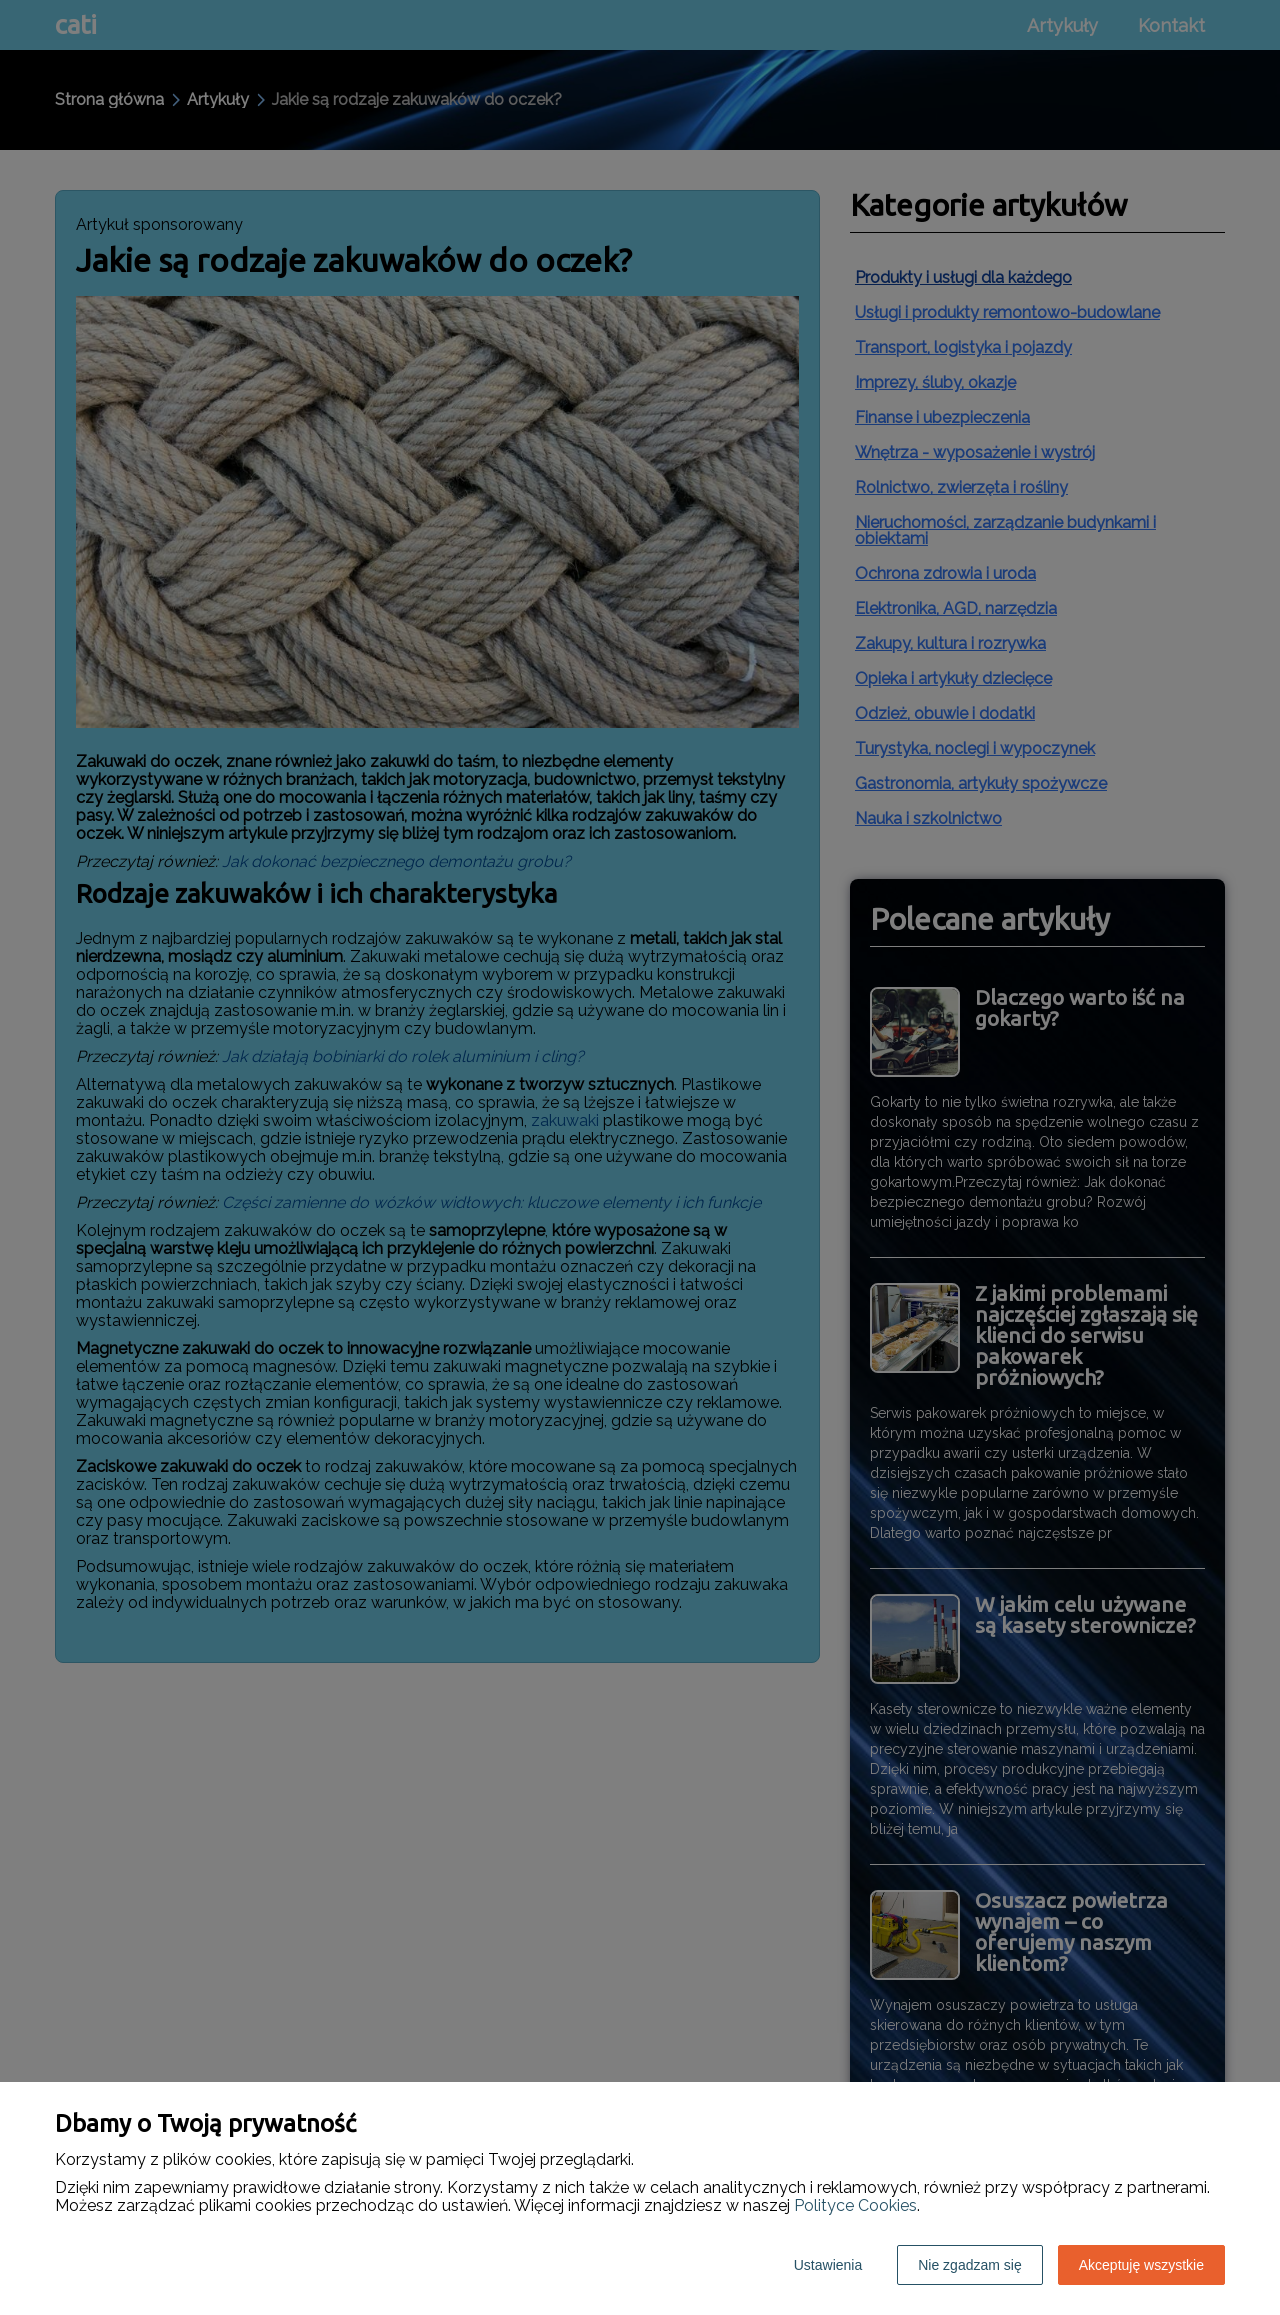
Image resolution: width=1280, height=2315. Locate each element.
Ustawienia (828, 2265)
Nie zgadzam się (970, 2265)
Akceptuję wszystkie (1141, 2265)
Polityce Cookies (855, 2205)
